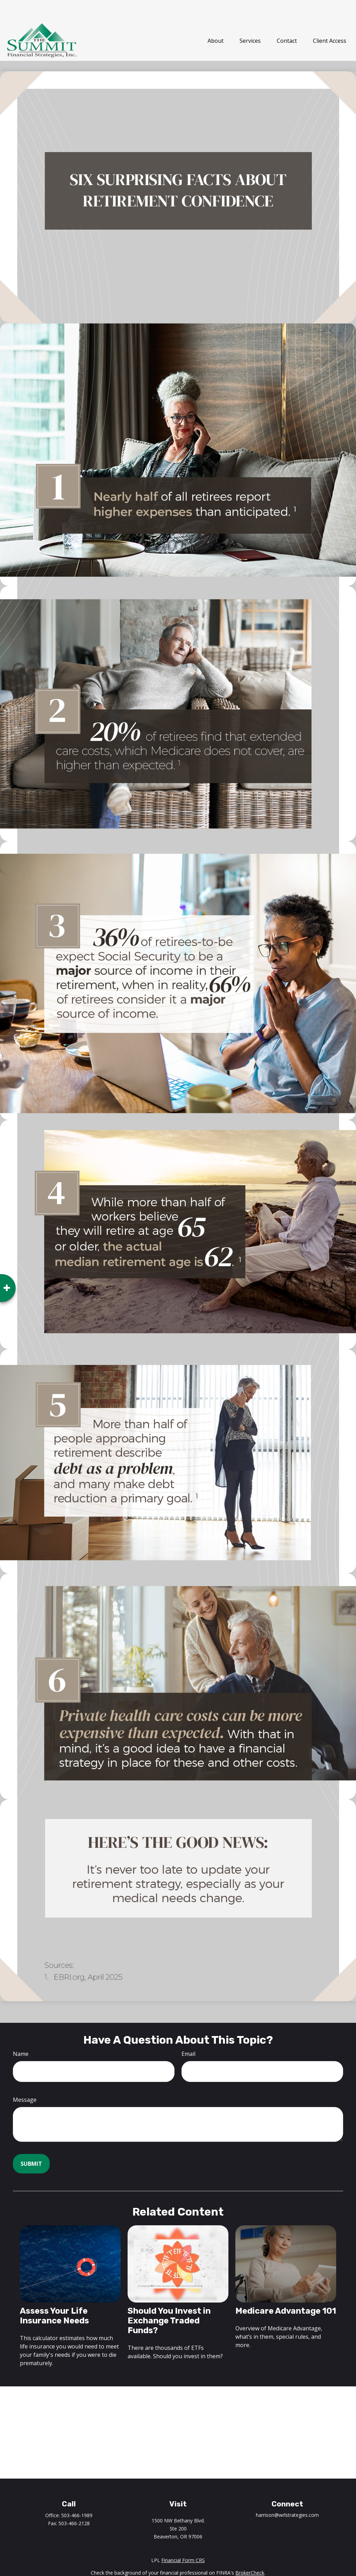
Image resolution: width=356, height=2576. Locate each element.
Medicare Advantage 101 (285, 2291)
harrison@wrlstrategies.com (287, 2495)
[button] (215, 20)
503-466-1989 (76, 2495)
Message (25, 2080)
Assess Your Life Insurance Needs (54, 2296)
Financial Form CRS (183, 2540)
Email (188, 2034)
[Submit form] (31, 2144)
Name (21, 2034)
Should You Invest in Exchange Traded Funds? (169, 2300)
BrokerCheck (249, 2553)
